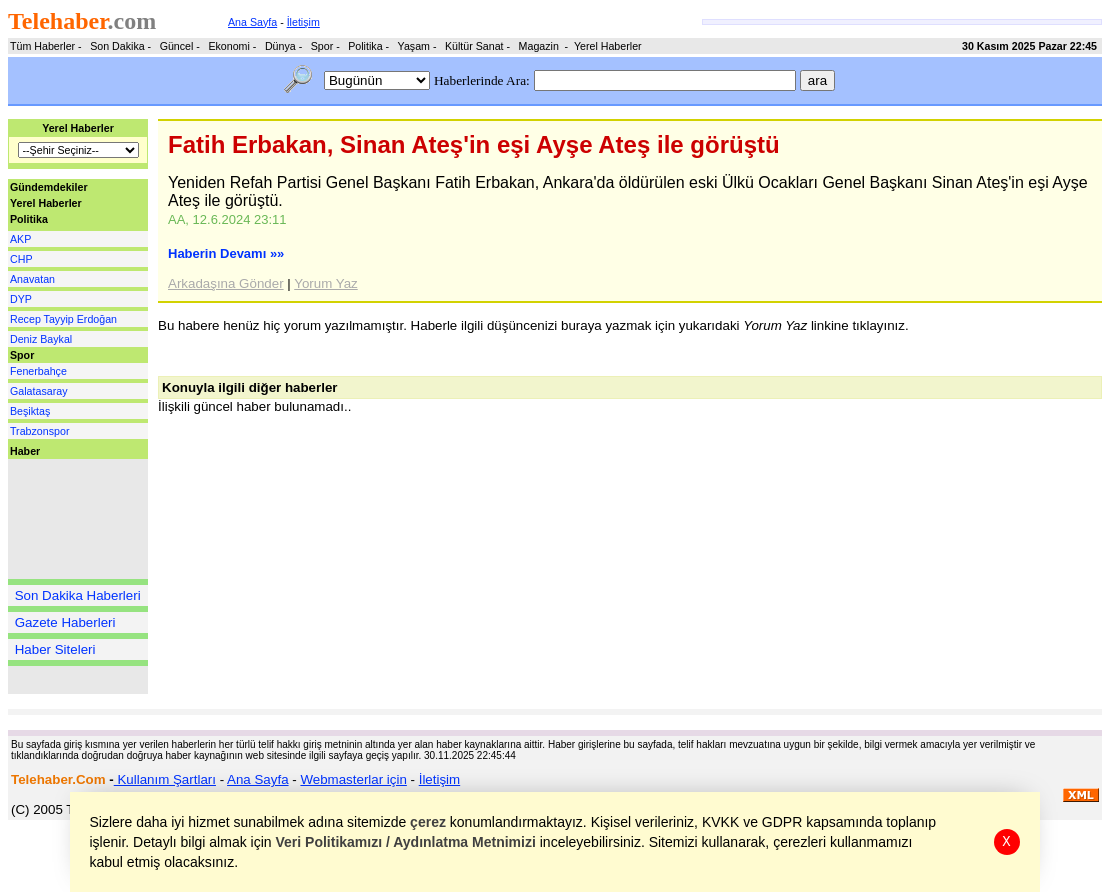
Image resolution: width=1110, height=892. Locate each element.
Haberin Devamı (226, 253)
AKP (20, 239)
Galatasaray (38, 391)
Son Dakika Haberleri (78, 595)
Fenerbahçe (38, 371)
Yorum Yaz (325, 283)
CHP (21, 259)
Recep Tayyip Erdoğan (63, 319)
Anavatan (32, 279)
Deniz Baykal (41, 339)
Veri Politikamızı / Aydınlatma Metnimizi (406, 842)
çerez (429, 822)
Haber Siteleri (55, 649)
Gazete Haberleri (65, 622)
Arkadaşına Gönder (226, 283)
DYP (21, 299)
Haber (25, 451)
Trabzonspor (39, 431)
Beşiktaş (30, 411)
